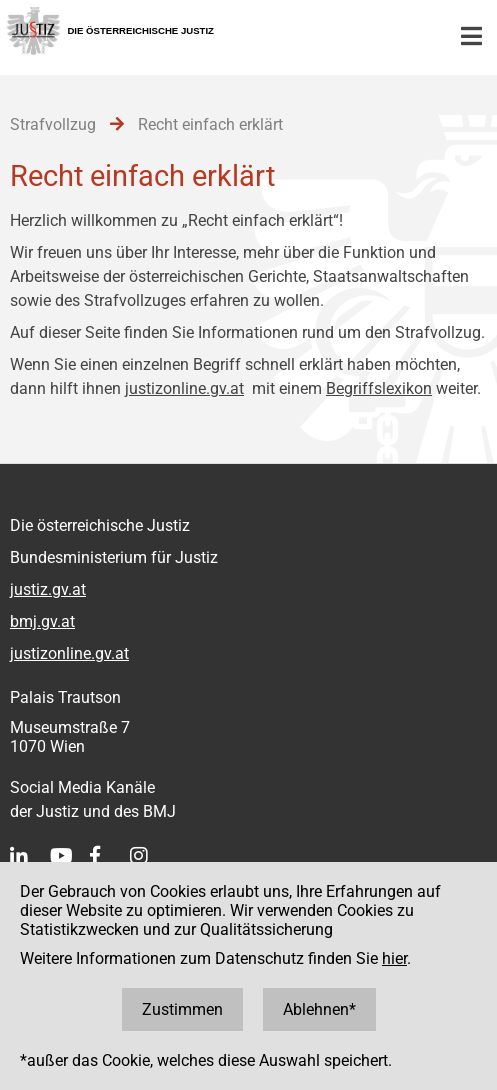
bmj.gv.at (42, 621)
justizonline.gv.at (184, 388)
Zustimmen (182, 1009)
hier (394, 958)
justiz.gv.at (48, 589)
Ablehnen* (319, 1009)
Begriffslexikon (379, 388)
